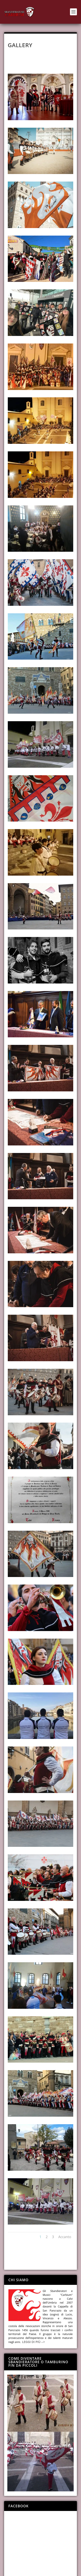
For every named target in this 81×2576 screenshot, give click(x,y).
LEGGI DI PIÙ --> (33, 2342)
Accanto (64, 2236)
